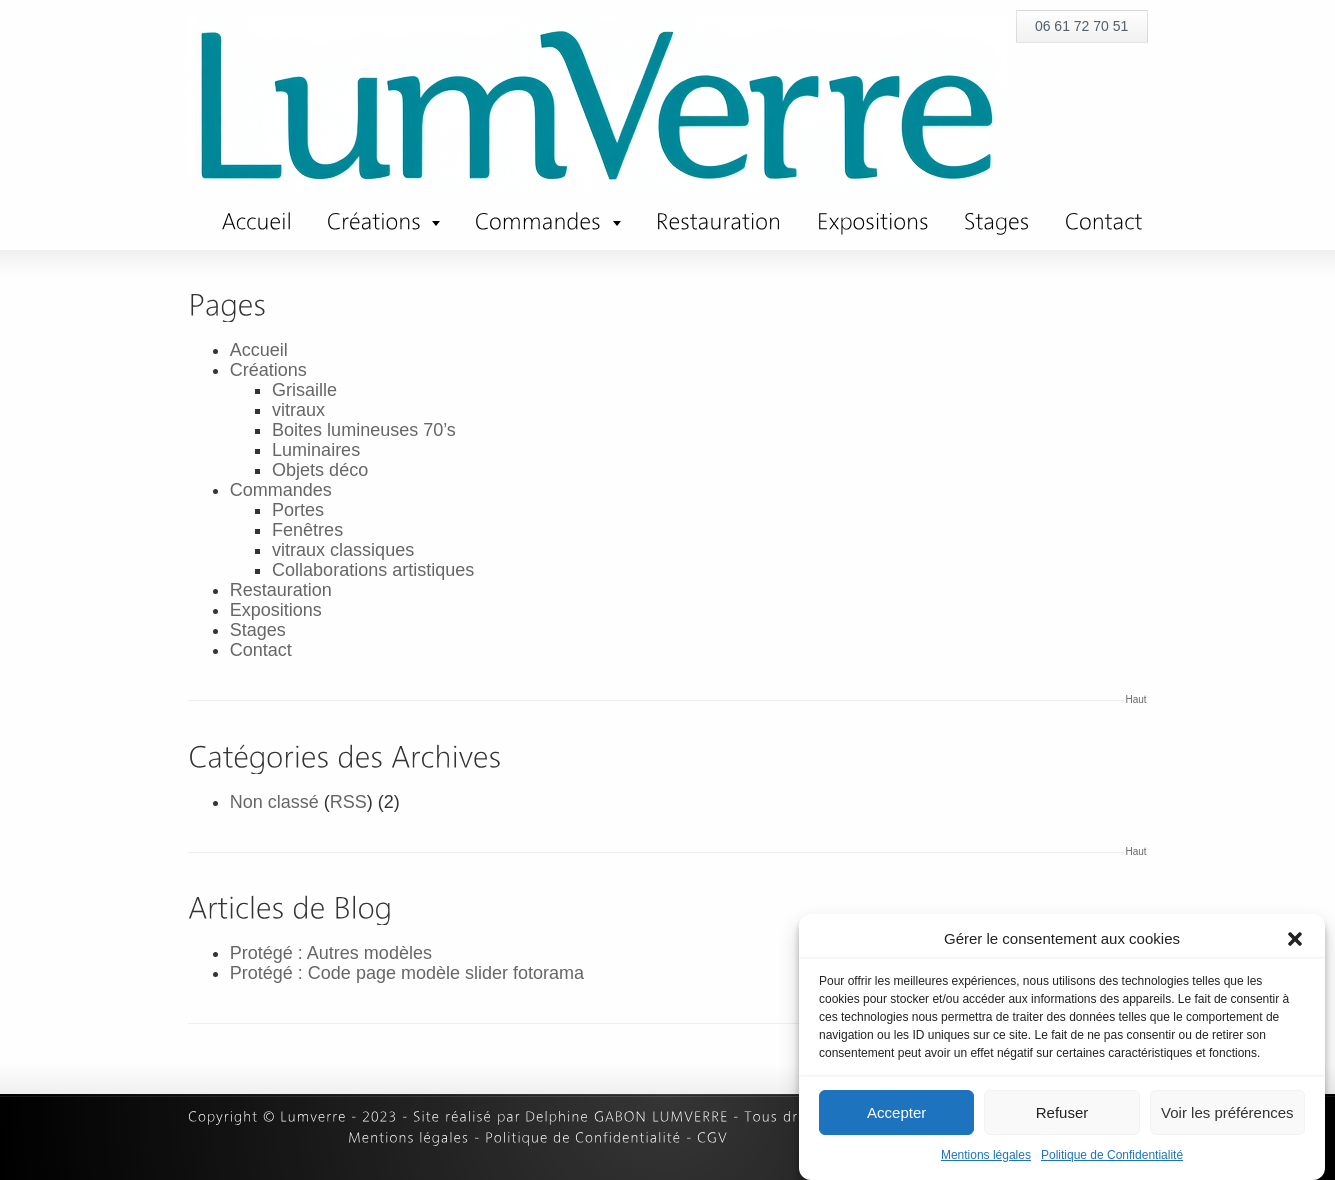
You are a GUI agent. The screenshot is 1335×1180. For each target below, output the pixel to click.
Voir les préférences (1227, 1112)
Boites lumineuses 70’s (364, 430)
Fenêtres (307, 530)
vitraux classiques (343, 550)
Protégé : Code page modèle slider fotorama (407, 973)
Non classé (274, 802)
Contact (261, 650)
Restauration (281, 590)
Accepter (896, 1112)
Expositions (276, 610)
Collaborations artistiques (373, 570)
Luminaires (316, 450)
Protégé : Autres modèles (331, 953)
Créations (268, 370)
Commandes (281, 490)
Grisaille (304, 390)
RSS (348, 802)
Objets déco (320, 470)
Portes (298, 510)
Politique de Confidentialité (1112, 1155)
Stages (258, 630)
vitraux (298, 410)
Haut (1136, 699)
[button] (1295, 939)
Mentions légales (986, 1155)
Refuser (1062, 1112)
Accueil (259, 350)
